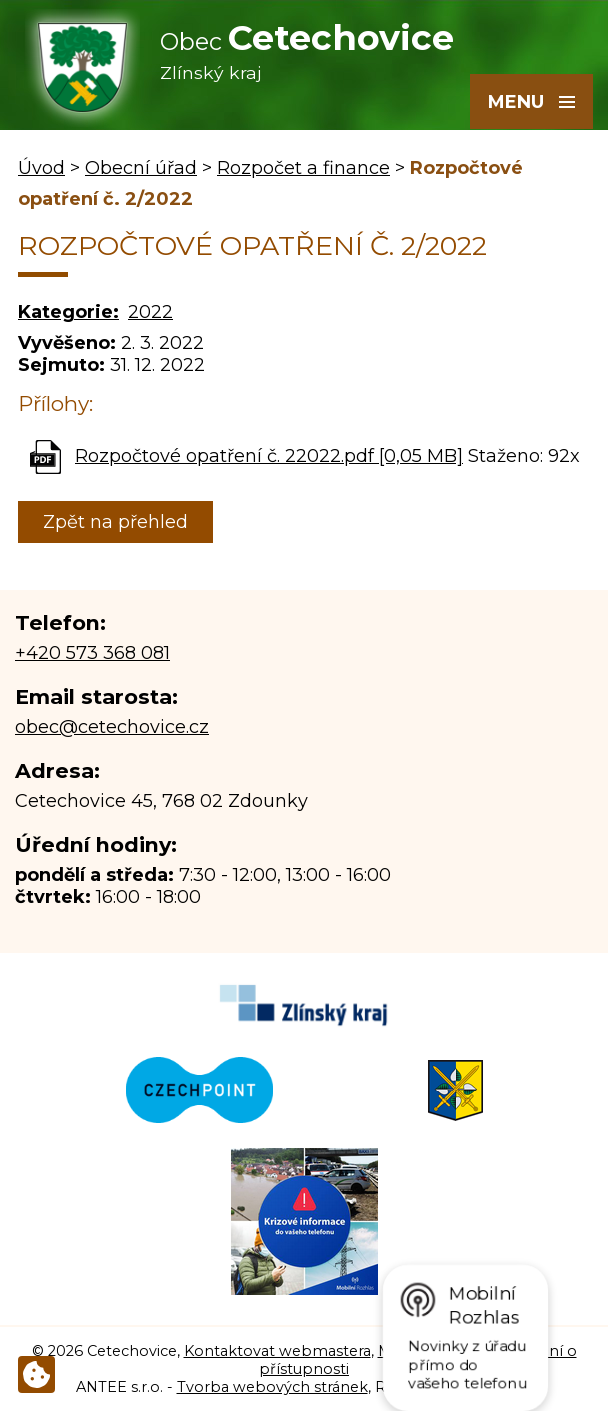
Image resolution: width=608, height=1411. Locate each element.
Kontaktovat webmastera (277, 1351)
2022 (150, 312)
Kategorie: (68, 312)
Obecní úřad (141, 168)
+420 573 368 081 (92, 653)
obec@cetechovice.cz (112, 727)
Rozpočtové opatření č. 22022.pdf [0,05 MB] (269, 456)
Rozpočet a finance (303, 168)
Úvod (41, 168)
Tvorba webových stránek (272, 1387)
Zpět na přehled (115, 522)
